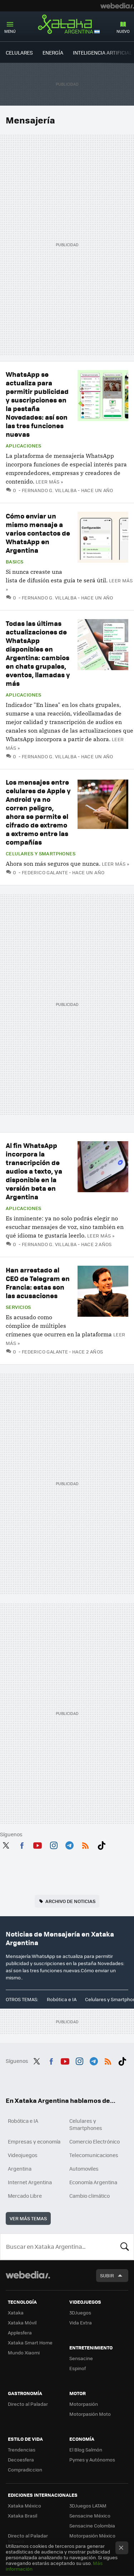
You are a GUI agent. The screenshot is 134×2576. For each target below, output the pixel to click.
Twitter (5, 1844)
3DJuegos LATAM (87, 2505)
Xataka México (24, 2505)
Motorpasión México (92, 2535)
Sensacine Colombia (92, 2525)
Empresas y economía (34, 2141)
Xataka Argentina (67, 24)
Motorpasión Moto (90, 2413)
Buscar (124, 2246)
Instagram (53, 1844)
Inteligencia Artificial (102, 52)
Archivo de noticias (70, 1901)
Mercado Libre (25, 2195)
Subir (107, 2275)
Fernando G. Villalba (49, 490)
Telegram (69, 1844)
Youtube (37, 1844)
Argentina (19, 2168)
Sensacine (81, 2358)
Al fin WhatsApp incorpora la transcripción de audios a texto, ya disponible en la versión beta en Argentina (34, 1170)
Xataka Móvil (22, 2322)
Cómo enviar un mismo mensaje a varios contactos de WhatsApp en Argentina (38, 533)
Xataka (16, 2312)
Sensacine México (89, 2515)
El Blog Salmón (85, 2449)
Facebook (22, 1844)
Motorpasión (83, 2403)
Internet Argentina (30, 2182)
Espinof (77, 2368)
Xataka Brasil (22, 2515)
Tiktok (101, 1844)
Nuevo (123, 31)
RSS (85, 1844)
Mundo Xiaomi (24, 2352)
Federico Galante (45, 872)
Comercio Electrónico (94, 2141)
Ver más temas (28, 2218)
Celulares (19, 52)
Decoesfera (21, 2459)
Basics (14, 562)
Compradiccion (25, 2469)
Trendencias (21, 2449)
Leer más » (49, 481)
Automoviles (84, 2168)
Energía (53, 52)
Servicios (18, 1307)
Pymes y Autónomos (92, 2459)
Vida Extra (80, 2322)
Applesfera (20, 2332)
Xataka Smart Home (30, 2342)
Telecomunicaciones (93, 2155)
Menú (10, 31)
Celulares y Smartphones (40, 853)
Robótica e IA (61, 1999)
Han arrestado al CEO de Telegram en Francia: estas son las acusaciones (38, 1282)
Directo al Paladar (28, 2403)
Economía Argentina (93, 2182)
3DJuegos (80, 2312)
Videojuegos (23, 2155)
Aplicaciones (23, 446)
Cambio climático (89, 2195)
